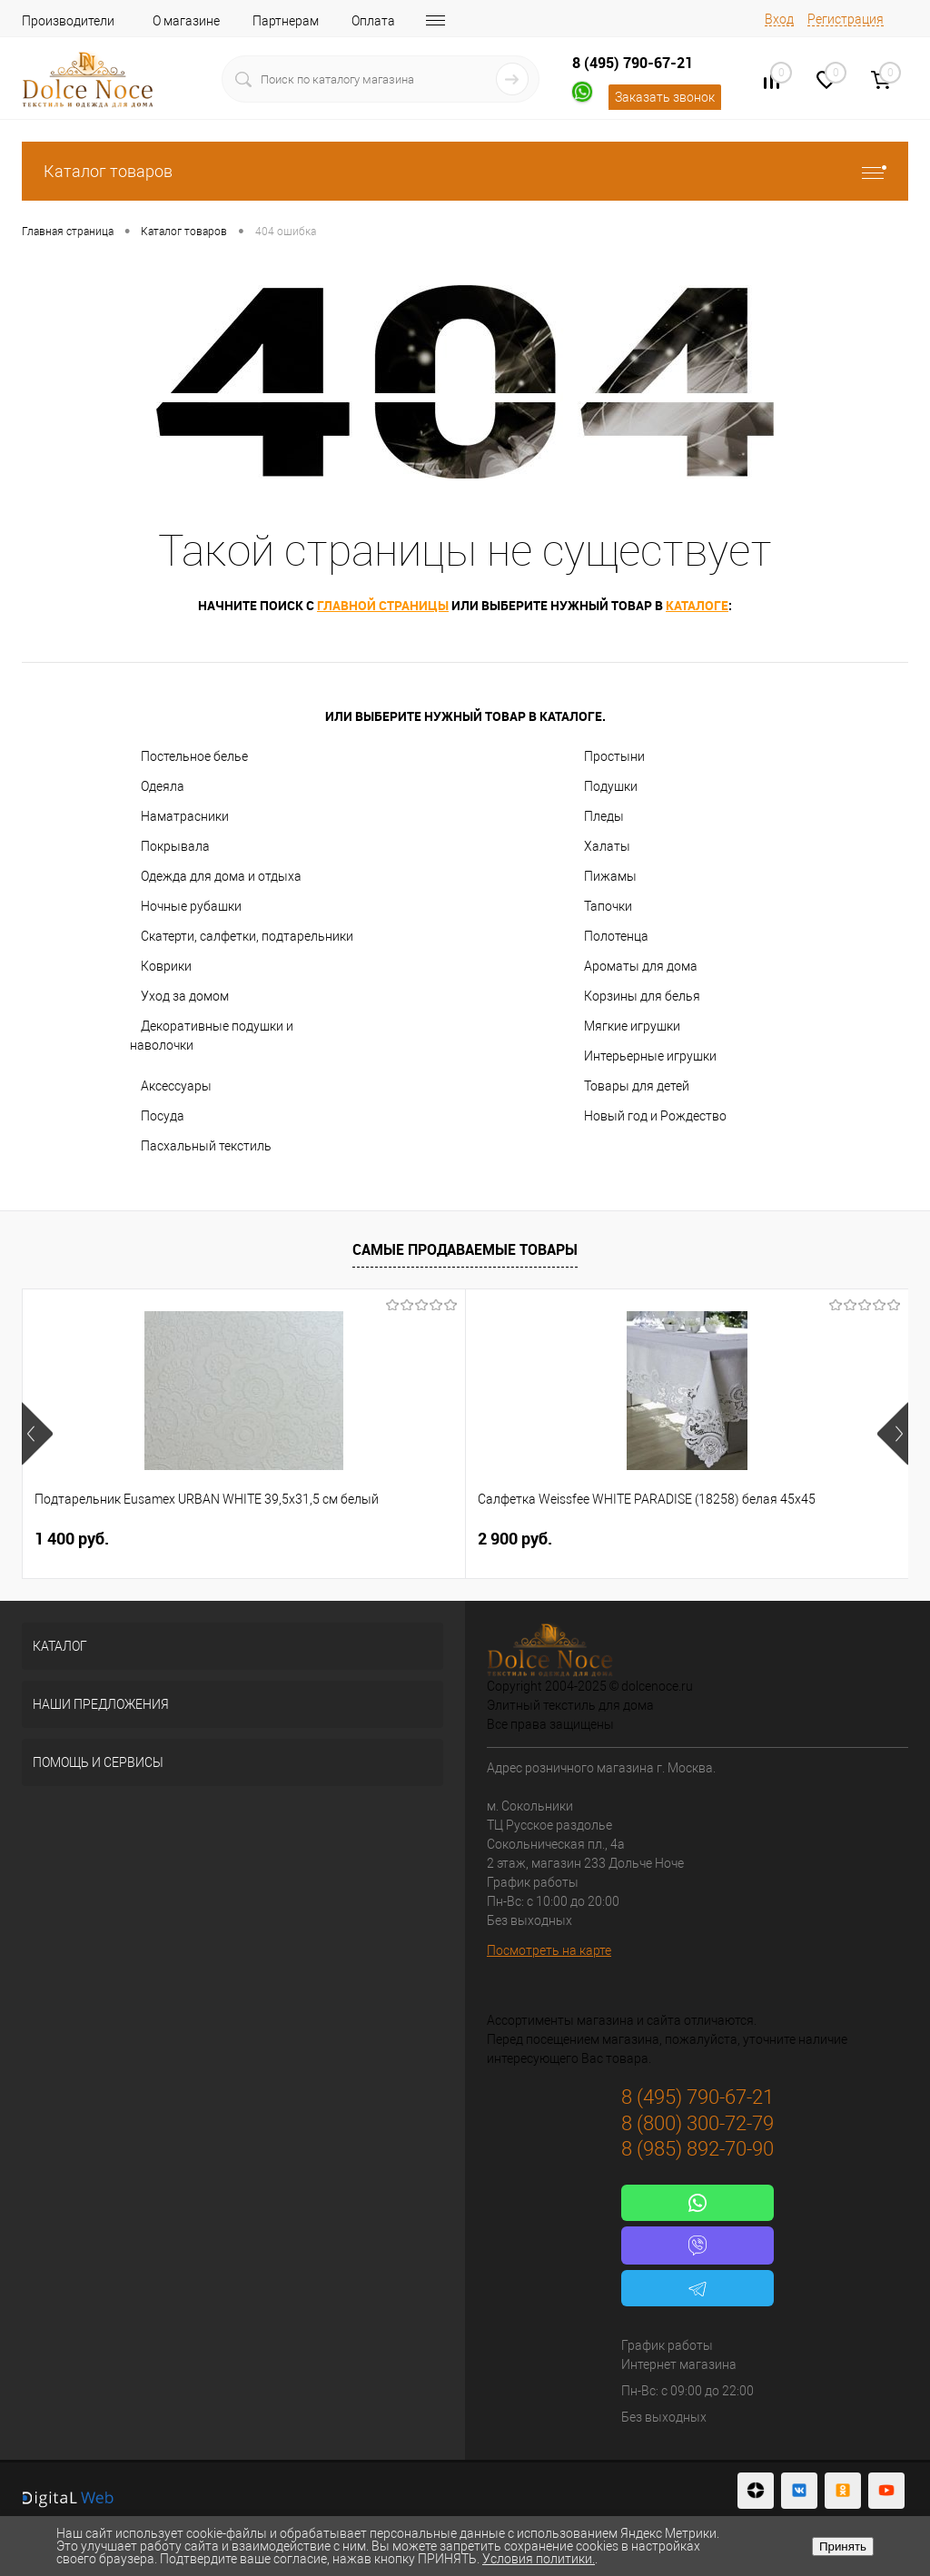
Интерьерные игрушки (650, 1056)
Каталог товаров (465, 171)
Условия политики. (538, 2558)
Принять (842, 2546)
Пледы (604, 816)
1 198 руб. (663, 1538)
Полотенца (616, 936)
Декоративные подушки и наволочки (211, 1035)
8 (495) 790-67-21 (632, 63)
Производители (68, 21)
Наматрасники (185, 816)
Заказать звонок (665, 97)
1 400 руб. (72, 1538)
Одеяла (162, 786)
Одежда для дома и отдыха (221, 876)
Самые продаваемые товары (465, 1249)
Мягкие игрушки (632, 1026)
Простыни (614, 756)
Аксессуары (176, 1086)
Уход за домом (185, 996)
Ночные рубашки (191, 906)
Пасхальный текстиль (206, 1146)
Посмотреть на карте (549, 1950)
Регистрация (845, 19)
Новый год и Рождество (655, 1116)
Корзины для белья (642, 996)
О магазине (186, 21)
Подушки (611, 786)
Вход (779, 19)
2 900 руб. (367, 1538)
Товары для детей (636, 1086)
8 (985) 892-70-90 (697, 2148)
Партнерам (285, 21)
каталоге (697, 605)
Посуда (162, 1116)
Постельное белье (194, 756)
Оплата (373, 21)
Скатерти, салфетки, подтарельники (247, 936)
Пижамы (610, 876)
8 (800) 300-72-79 (697, 2123)
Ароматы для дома (641, 966)
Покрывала (175, 846)
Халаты (607, 846)
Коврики (166, 966)
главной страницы (383, 605)
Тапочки (608, 906)
